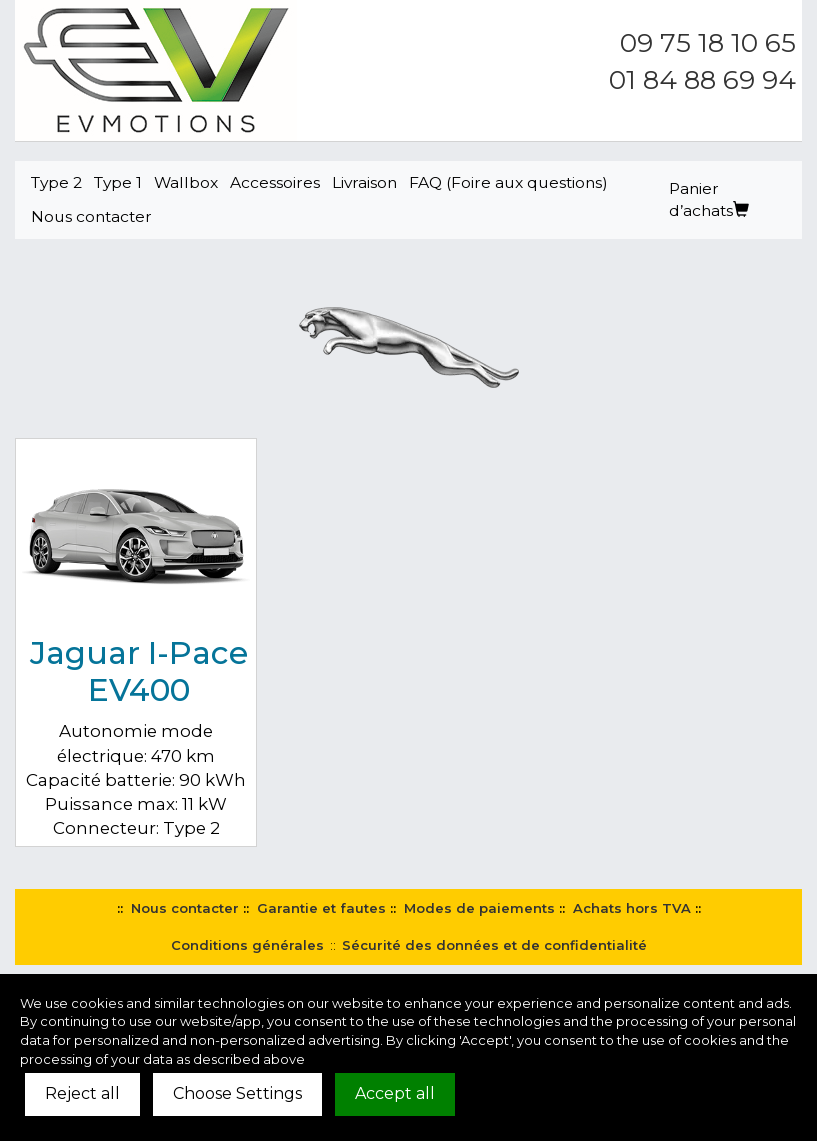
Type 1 (118, 182)
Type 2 (56, 182)
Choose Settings (237, 1093)
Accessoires (275, 182)
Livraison (364, 182)
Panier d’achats (709, 199)
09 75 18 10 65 (708, 43)
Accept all (395, 1093)
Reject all (82, 1093)
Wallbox (186, 182)
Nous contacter (91, 216)
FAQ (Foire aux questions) (508, 182)
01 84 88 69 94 (702, 80)
